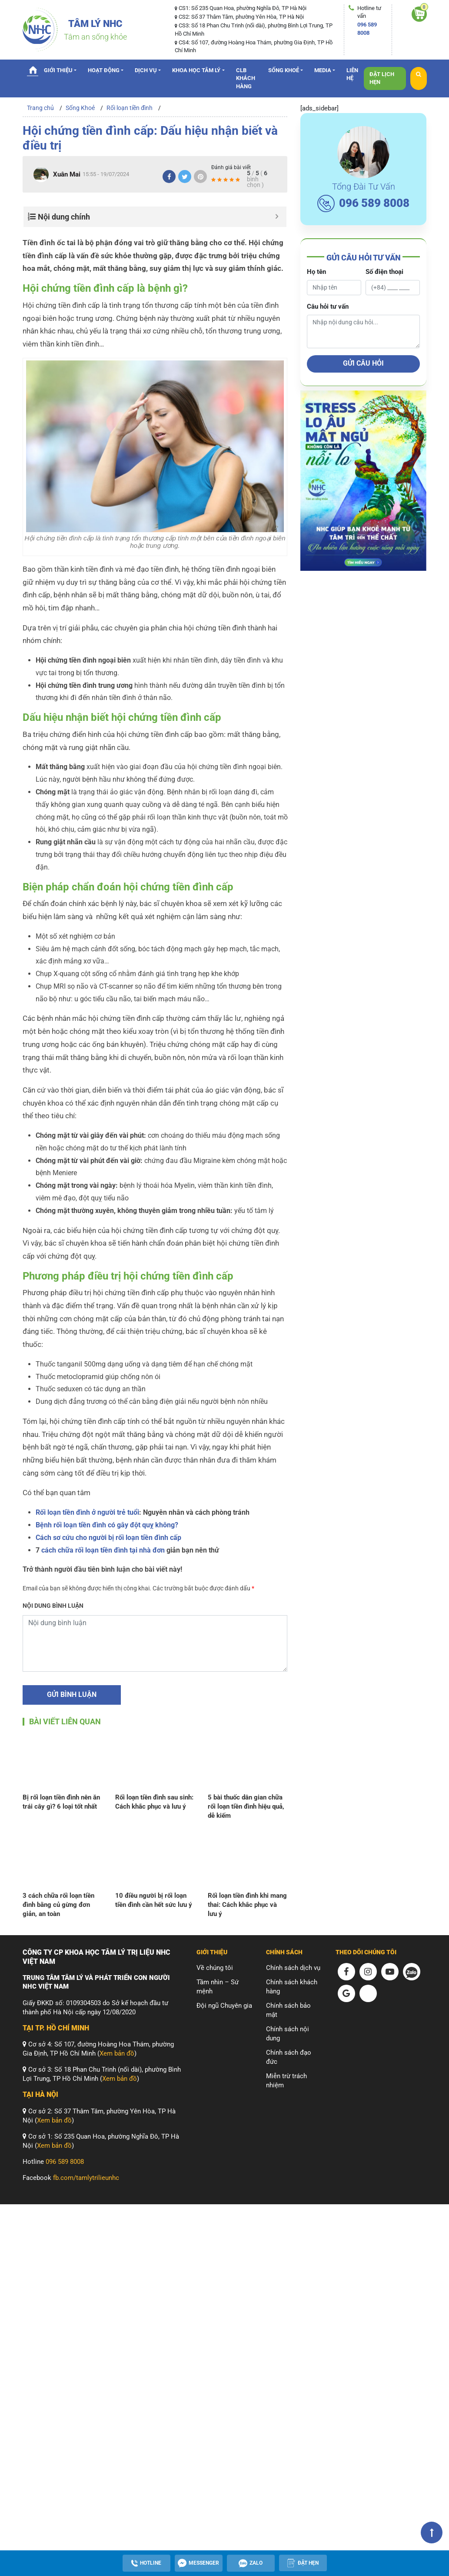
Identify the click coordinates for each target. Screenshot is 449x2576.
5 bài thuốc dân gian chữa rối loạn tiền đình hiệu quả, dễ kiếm (246, 1806)
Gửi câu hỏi (363, 363)
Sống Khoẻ (283, 70)
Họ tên (316, 272)
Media (322, 70)
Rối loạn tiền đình (129, 107)
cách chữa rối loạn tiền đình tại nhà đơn (103, 1550)
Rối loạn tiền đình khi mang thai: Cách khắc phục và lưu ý (247, 1905)
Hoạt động (104, 70)
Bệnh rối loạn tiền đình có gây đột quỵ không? (107, 1525)
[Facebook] (169, 176)
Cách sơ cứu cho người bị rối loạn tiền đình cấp (108, 1537)
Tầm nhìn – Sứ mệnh (217, 1986)
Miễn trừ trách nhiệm (286, 2080)
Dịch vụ (146, 70)
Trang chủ (32, 69)
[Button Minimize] (276, 217)
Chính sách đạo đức (288, 2057)
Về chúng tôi (214, 1968)
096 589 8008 (363, 203)
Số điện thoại (384, 272)
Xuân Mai (66, 174)
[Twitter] (184, 176)
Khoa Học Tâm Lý (196, 70)
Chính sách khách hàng (291, 1986)
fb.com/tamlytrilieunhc (86, 2178)
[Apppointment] (303, 2563)
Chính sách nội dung (287, 2033)
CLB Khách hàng (245, 78)
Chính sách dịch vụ (293, 1968)
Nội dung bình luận (53, 1605)
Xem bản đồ (117, 2053)
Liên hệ (352, 74)
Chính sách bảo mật (288, 2010)
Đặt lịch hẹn (381, 78)
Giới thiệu (58, 70)
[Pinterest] (200, 176)
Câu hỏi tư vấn (328, 306)
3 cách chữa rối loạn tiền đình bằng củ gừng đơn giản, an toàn (58, 1905)
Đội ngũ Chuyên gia (224, 2005)
